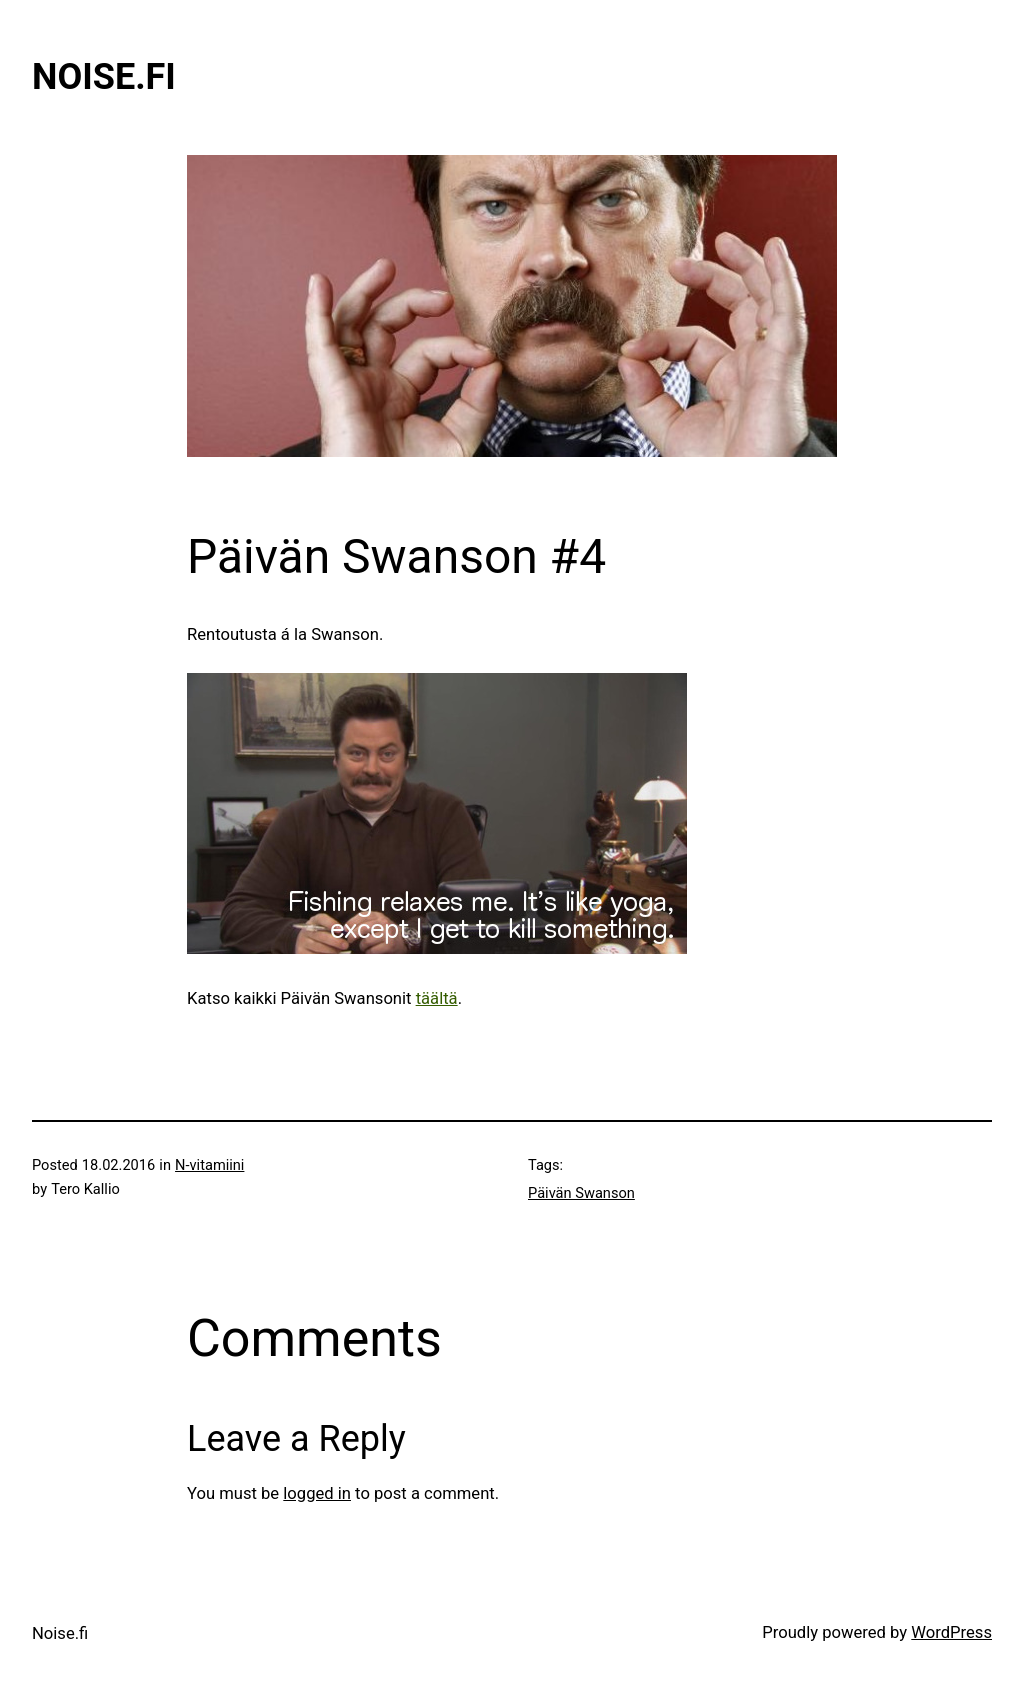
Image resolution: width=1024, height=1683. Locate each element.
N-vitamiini (209, 1165)
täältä (437, 998)
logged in (317, 1493)
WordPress (951, 1632)
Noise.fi (104, 77)
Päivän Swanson (581, 1193)
